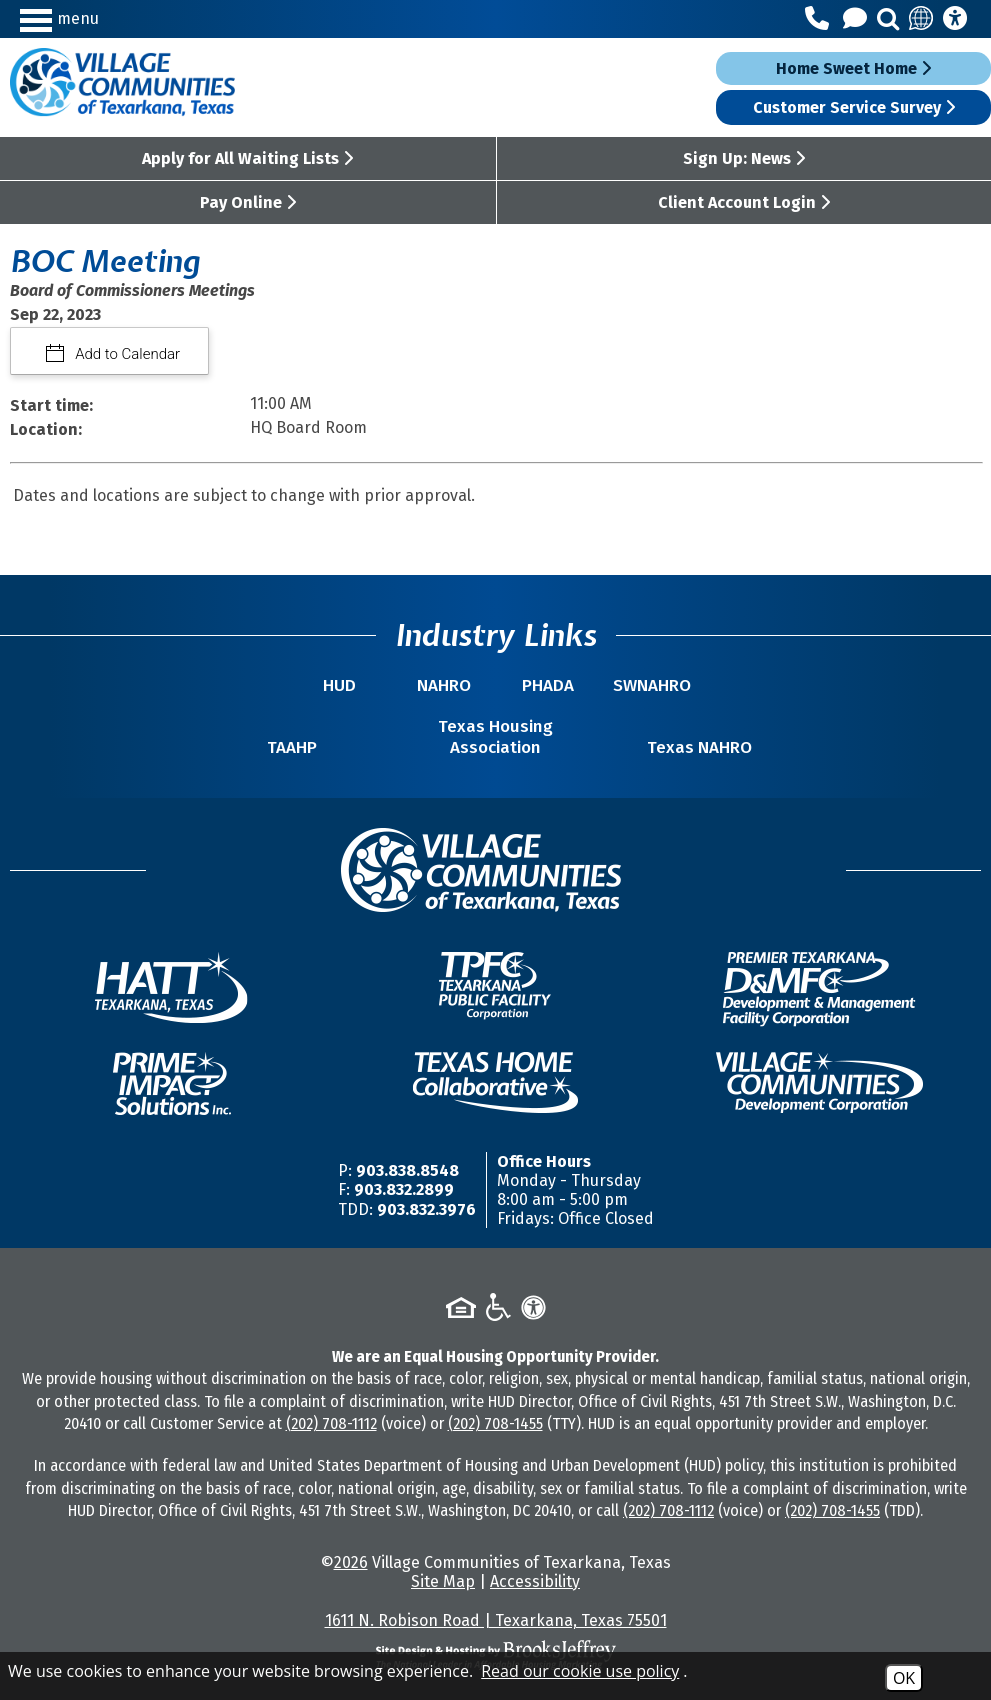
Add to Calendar (126, 354)
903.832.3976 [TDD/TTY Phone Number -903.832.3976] (426, 1209)
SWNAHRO (652, 685)
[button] (139, 18)
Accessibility (535, 1581)
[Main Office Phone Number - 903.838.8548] (820, 19)
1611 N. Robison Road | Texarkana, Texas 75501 (496, 1620)
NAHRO (444, 685)
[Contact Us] (858, 19)
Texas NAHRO (699, 747)
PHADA (548, 685)
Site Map (443, 1581)
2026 (351, 1562)
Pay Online (248, 202)
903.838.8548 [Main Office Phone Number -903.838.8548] (407, 1170)
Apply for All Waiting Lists (247, 158)
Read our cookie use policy (580, 1671)
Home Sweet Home (853, 68)
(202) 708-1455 (495, 1423)
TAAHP (292, 747)
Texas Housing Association (495, 737)
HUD (339, 685)
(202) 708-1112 (331, 1423)
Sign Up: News (744, 158)
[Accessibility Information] (955, 19)
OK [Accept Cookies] (904, 1678)
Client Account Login (744, 202)
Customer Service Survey (854, 107)
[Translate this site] (922, 19)
